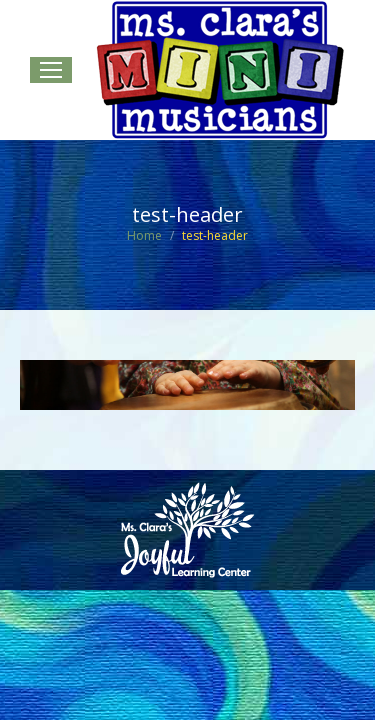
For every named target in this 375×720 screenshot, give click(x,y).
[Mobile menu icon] (51, 70)
